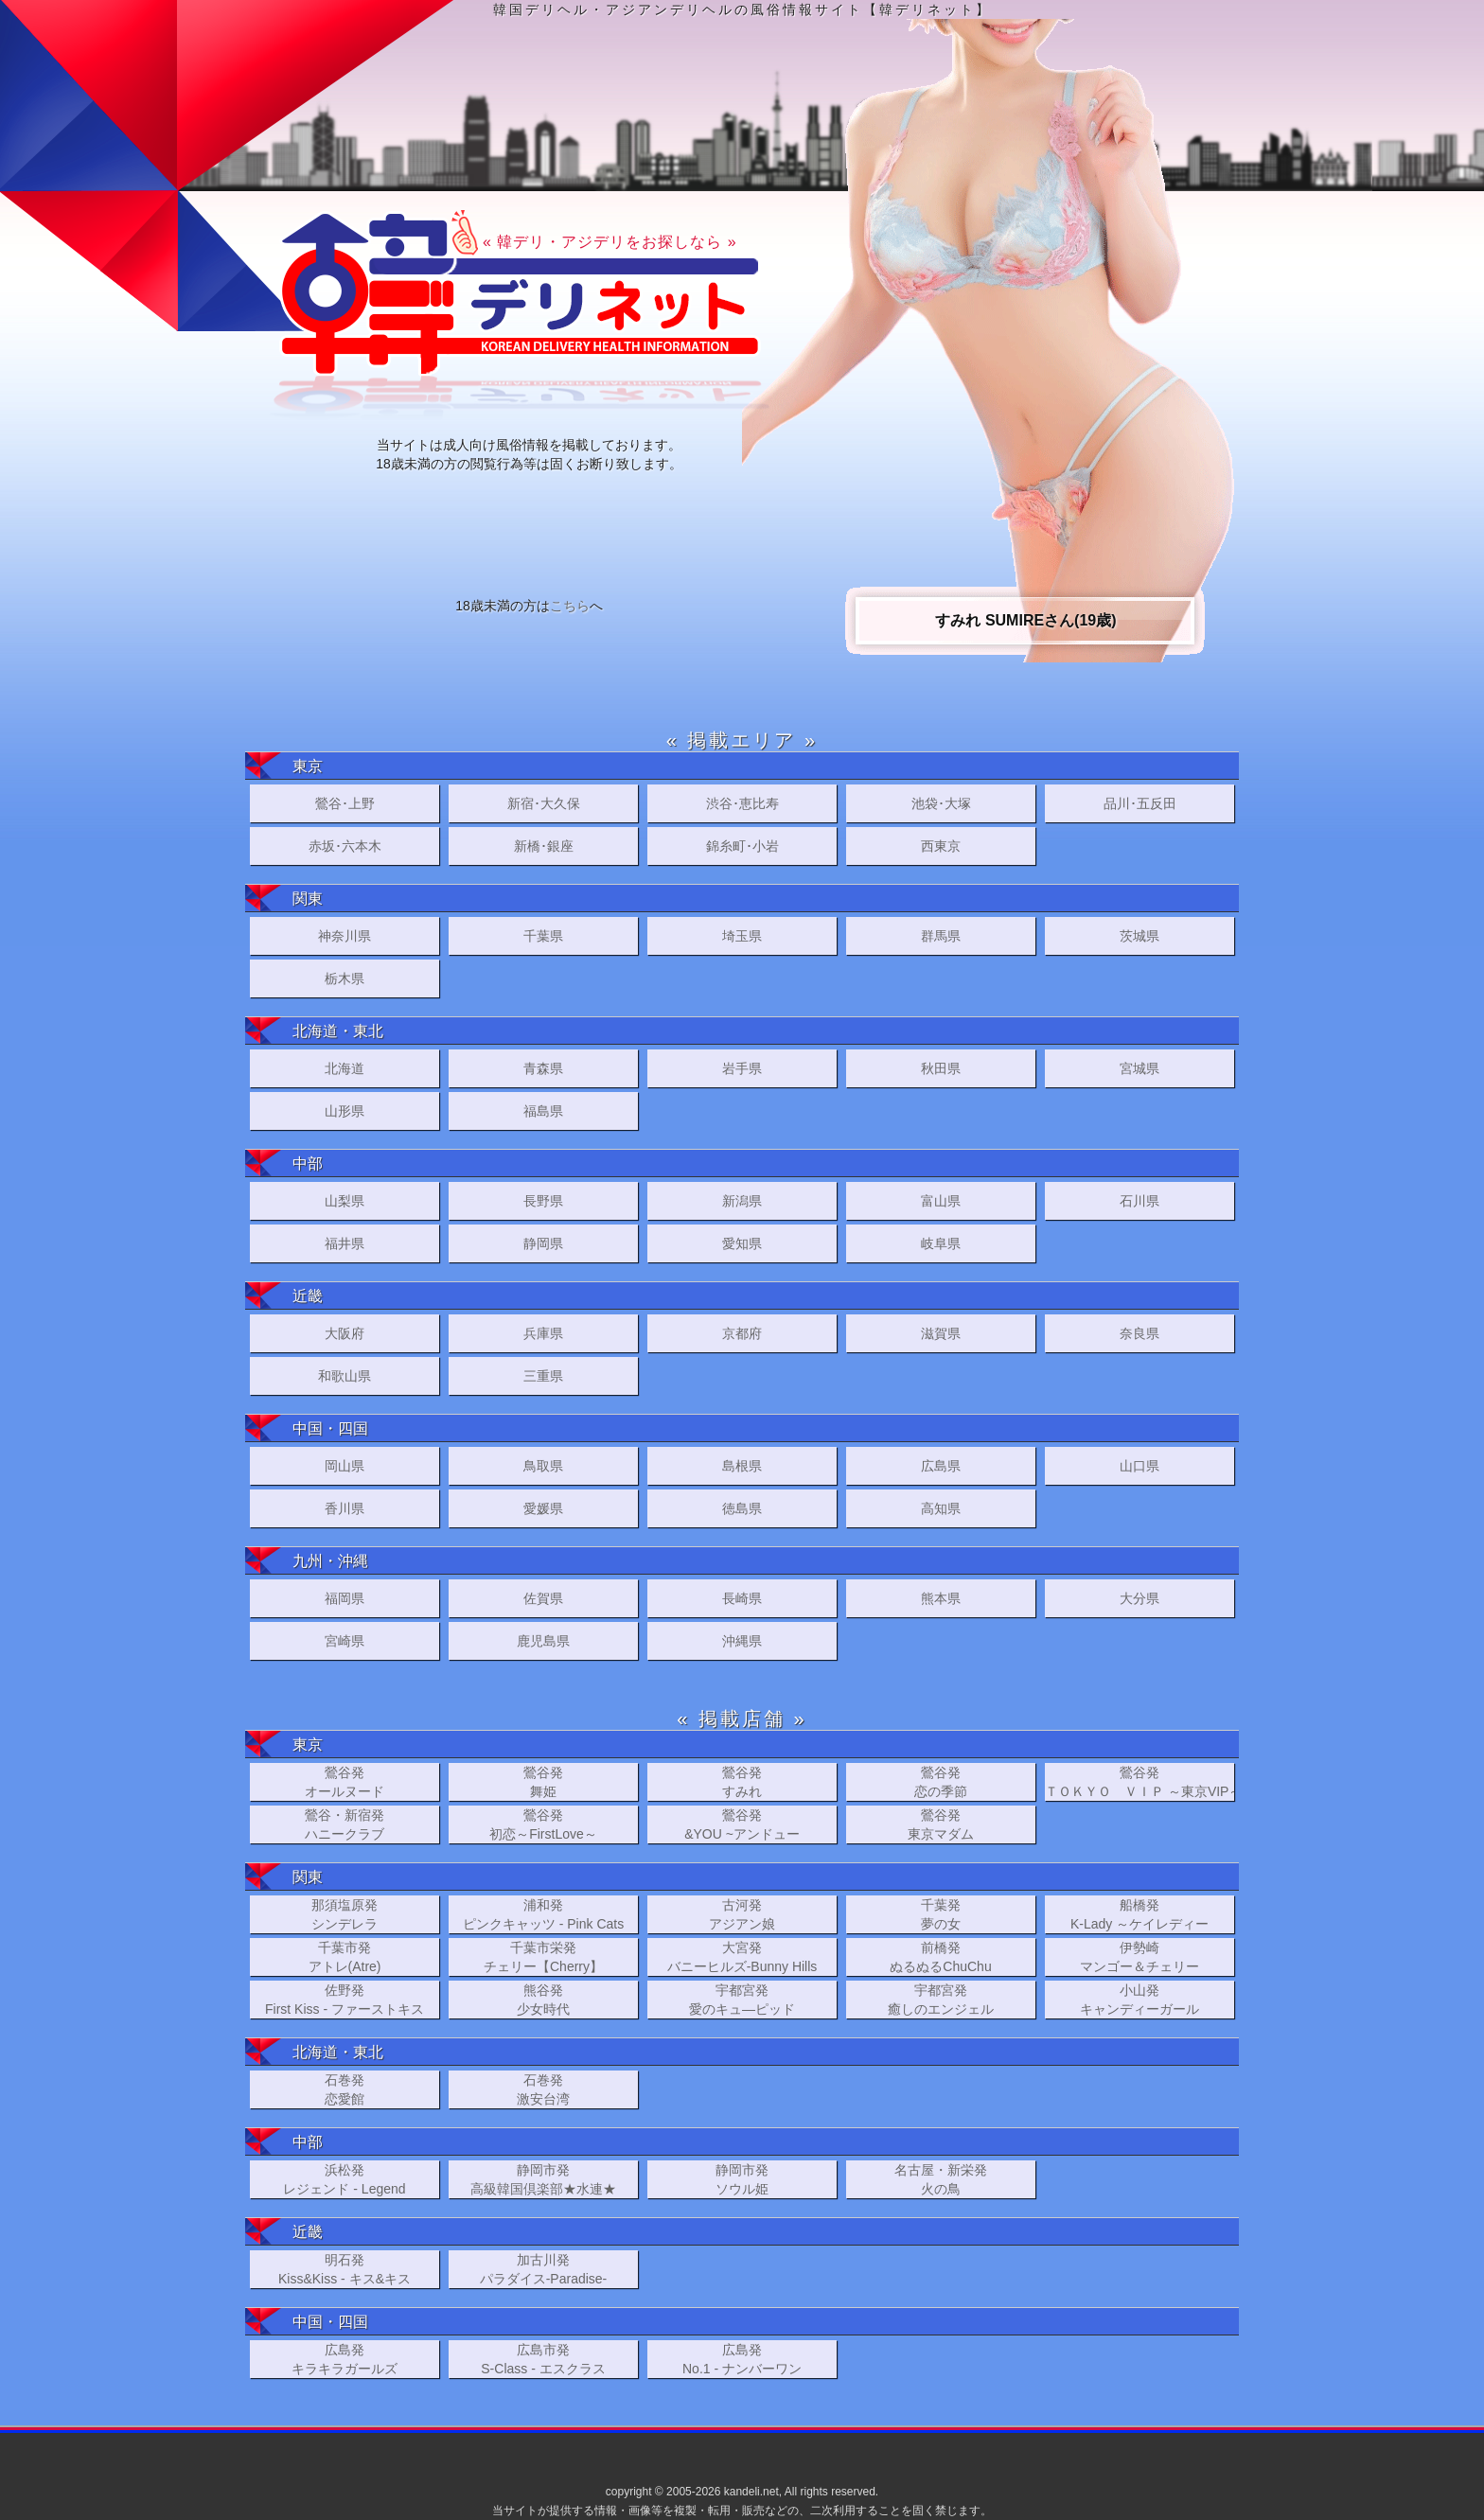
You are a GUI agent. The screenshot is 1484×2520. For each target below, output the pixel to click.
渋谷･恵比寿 (742, 803)
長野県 (543, 1200)
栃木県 (344, 978)
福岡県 (344, 1598)
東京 (307, 766)
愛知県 (742, 1243)
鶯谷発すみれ (742, 1782)
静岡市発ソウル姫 (742, 2179)
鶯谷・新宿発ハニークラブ (344, 1824)
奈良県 (1139, 1333)
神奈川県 (344, 935)
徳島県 (742, 1508)
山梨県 (344, 1200)
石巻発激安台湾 (543, 2089)
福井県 (344, 1243)
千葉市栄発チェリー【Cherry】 (543, 1957)
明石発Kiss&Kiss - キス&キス (344, 2269)
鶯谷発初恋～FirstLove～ (543, 1824)
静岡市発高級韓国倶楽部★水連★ (543, 2179)
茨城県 (1139, 935)
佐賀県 (543, 1598)
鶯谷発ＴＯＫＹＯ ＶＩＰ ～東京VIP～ (1139, 1782)
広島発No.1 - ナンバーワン (742, 2359)
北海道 (344, 1068)
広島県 (941, 1465)
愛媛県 (543, 1508)
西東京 (941, 846)
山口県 (1139, 1465)
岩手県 (742, 1068)
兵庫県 (543, 1333)
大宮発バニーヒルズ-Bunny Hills (742, 1957)
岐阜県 (941, 1243)
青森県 (543, 1068)
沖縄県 (742, 1640)
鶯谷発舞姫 (543, 1782)
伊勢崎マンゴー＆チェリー (1139, 1957)
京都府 (742, 1333)
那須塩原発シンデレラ (344, 1914)
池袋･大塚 (941, 803)
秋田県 (941, 1068)
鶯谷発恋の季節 (940, 1782)
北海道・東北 (337, 1031)
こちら (570, 605)
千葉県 (543, 935)
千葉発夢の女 (941, 1914)
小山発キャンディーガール (1139, 2000)
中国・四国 (330, 1428)
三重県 (543, 1375)
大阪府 (344, 1333)
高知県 (941, 1508)
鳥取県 (543, 1465)
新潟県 (742, 1200)
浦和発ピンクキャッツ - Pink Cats (543, 1914)
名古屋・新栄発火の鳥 (940, 2179)
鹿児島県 (543, 1640)
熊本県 (941, 1598)
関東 (307, 898)
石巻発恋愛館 (344, 2089)
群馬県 (941, 935)
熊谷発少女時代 (543, 2000)
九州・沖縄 (330, 1561)
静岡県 (543, 1243)
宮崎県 (344, 1640)
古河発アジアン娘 (742, 1914)
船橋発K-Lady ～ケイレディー (1139, 1914)
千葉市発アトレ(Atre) (345, 1957)
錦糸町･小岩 (742, 846)
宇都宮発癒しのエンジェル (941, 2000)
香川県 (344, 1508)
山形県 (344, 1111)
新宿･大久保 (543, 803)
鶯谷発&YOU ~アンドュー (742, 1824)
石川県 (1139, 1200)
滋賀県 (941, 1333)
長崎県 (742, 1598)
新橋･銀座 (544, 846)
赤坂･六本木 (345, 846)
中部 (307, 1163)
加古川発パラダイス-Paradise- (544, 2269)
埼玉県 (742, 935)
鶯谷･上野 (345, 803)
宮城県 (1139, 1068)
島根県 (742, 1465)
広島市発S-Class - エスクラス (543, 2359)
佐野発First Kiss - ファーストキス (344, 2000)
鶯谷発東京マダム (941, 1824)
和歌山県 (344, 1375)
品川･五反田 (1140, 803)
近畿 (307, 1296)
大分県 (1139, 1598)
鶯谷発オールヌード (344, 1782)
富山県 (941, 1200)
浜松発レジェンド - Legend (344, 2179)
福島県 (543, 1111)
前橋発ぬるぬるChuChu (940, 1957)
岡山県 (344, 1465)
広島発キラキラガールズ (345, 2359)
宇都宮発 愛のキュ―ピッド (742, 2000)
